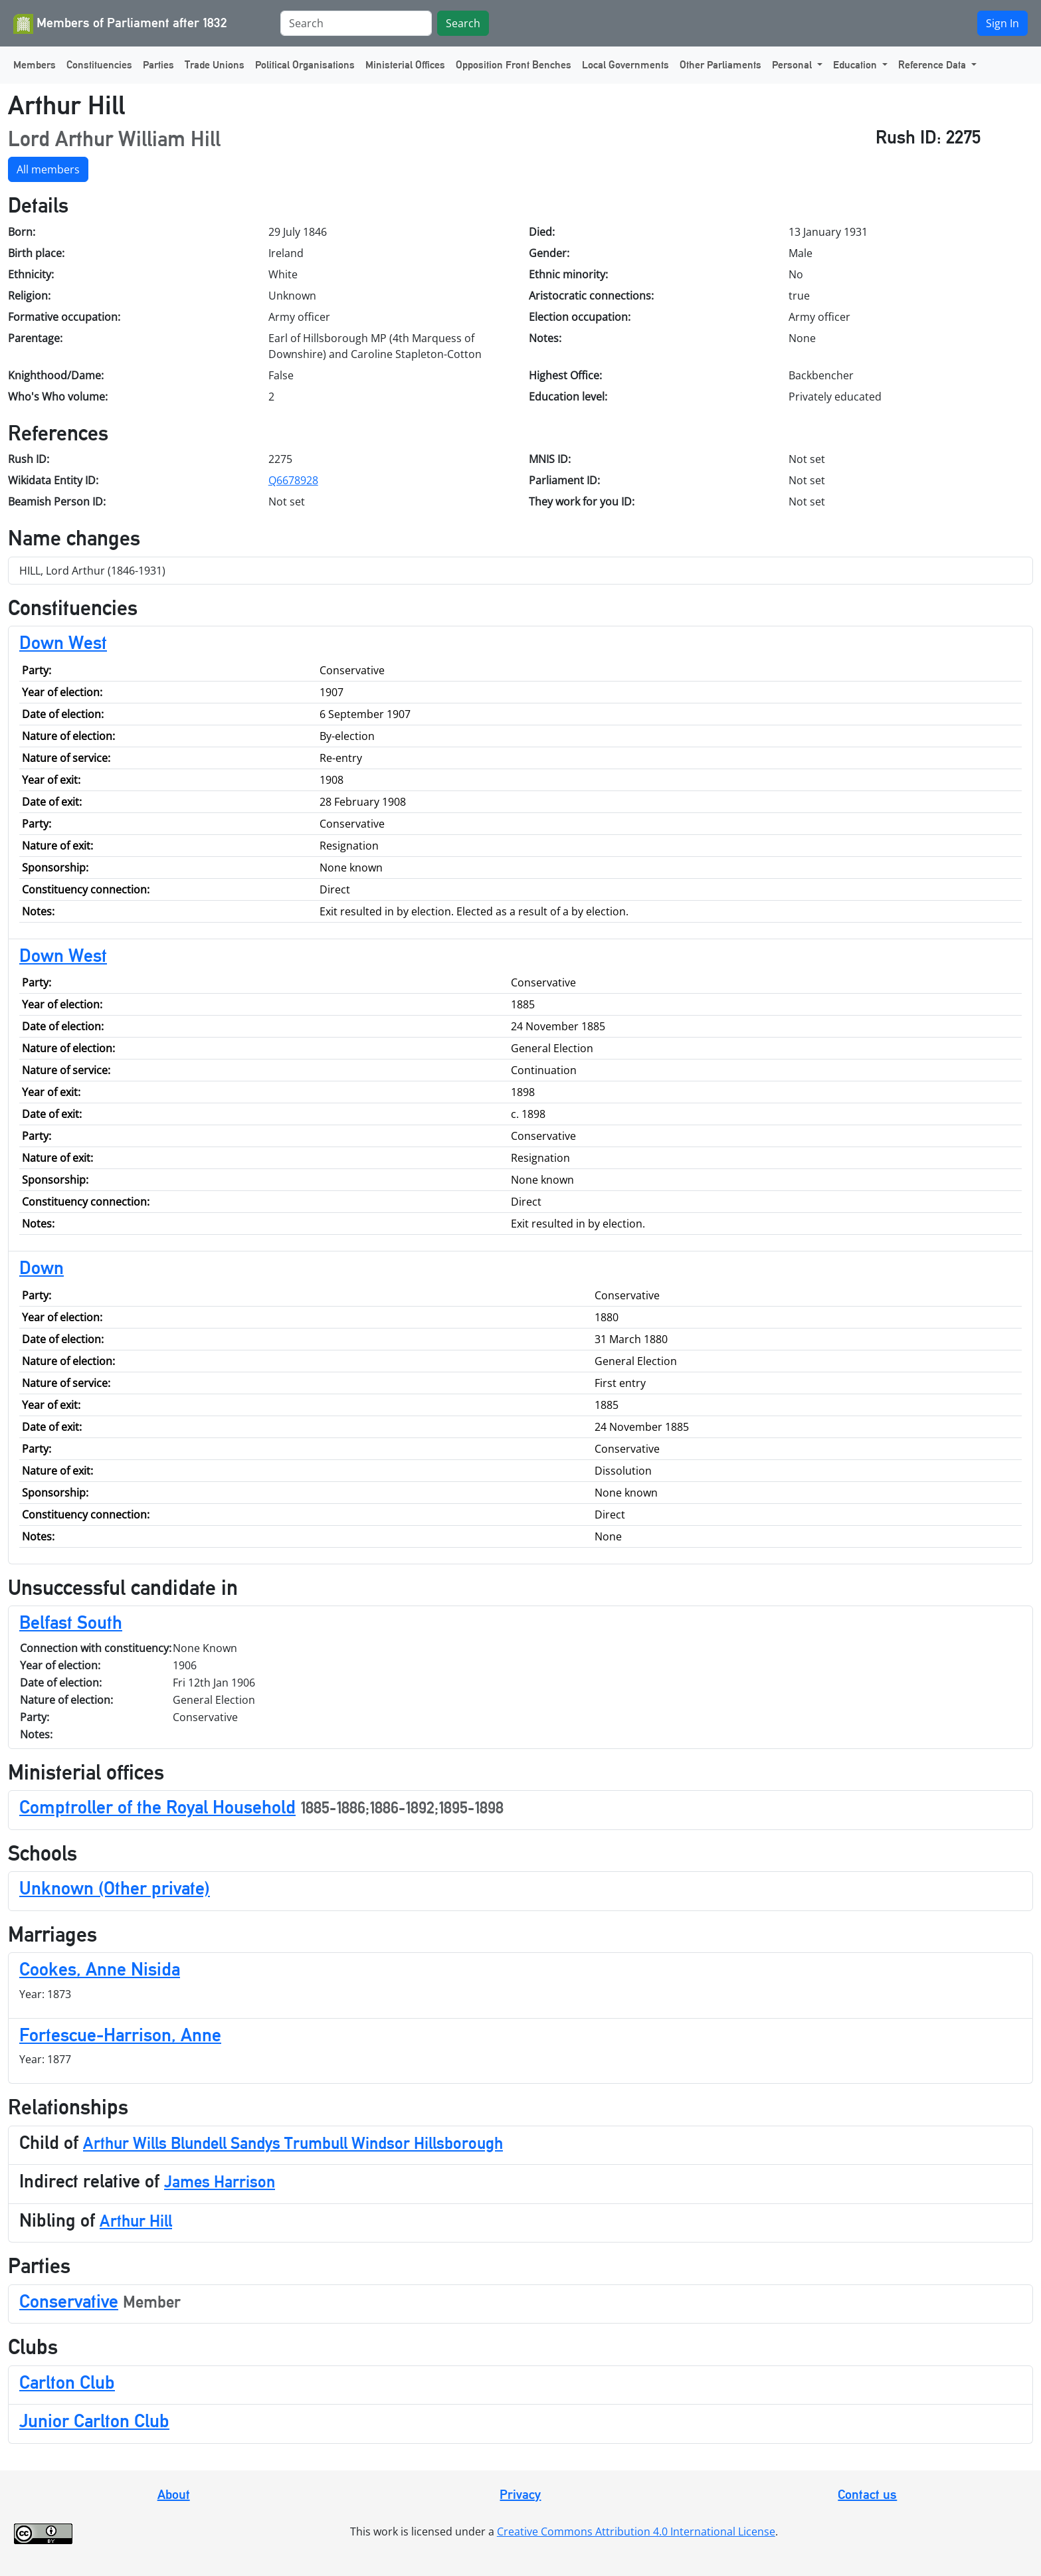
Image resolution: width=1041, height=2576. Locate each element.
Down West (63, 642)
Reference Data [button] (933, 64)
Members (34, 64)
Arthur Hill (136, 2221)
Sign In (1002, 23)
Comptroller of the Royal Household (157, 1806)
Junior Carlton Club (94, 2420)
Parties (158, 64)
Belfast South (70, 1622)
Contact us (867, 2494)
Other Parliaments (720, 64)
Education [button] (856, 64)
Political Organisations (305, 64)
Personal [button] (793, 64)
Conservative (68, 2301)
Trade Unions (214, 64)
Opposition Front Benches (513, 64)
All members (48, 169)
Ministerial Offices (405, 64)
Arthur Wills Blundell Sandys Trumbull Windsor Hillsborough (293, 2143)
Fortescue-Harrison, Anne (120, 2034)
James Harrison (219, 2181)
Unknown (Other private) (114, 1887)
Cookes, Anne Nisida (99, 1968)
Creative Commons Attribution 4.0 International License (636, 2531)
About (173, 2494)
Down (41, 1267)
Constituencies (99, 64)
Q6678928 (293, 480)
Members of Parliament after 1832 (120, 24)
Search (463, 23)
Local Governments (625, 64)
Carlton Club (67, 2382)
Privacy (520, 2494)
